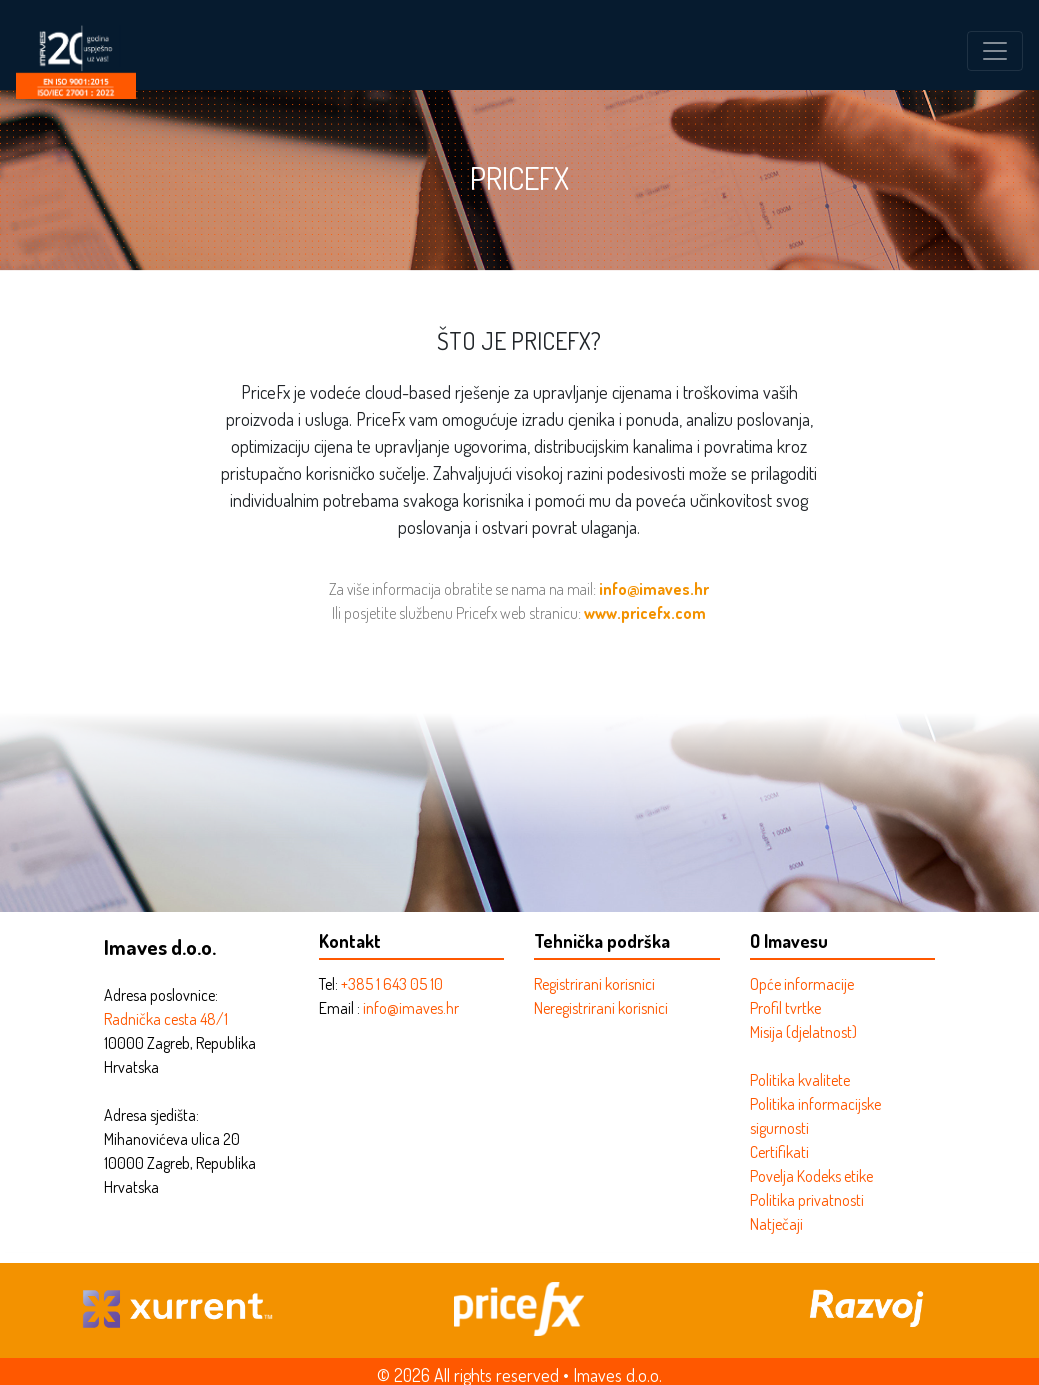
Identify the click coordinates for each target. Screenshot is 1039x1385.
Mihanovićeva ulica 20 (172, 1139)
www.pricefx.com (645, 613)
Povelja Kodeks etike (811, 1176)
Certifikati (779, 1152)
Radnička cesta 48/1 (166, 1019)
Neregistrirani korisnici (601, 1008)
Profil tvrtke (785, 1008)
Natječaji (776, 1224)
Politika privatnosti (807, 1200)
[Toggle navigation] (995, 51)
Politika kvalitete (800, 1080)
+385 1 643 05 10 (392, 984)
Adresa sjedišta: (151, 1115)
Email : (341, 1008)
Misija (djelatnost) (803, 1032)
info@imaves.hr (654, 589)
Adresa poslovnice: (161, 995)
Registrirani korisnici (594, 984)
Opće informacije (802, 984)
